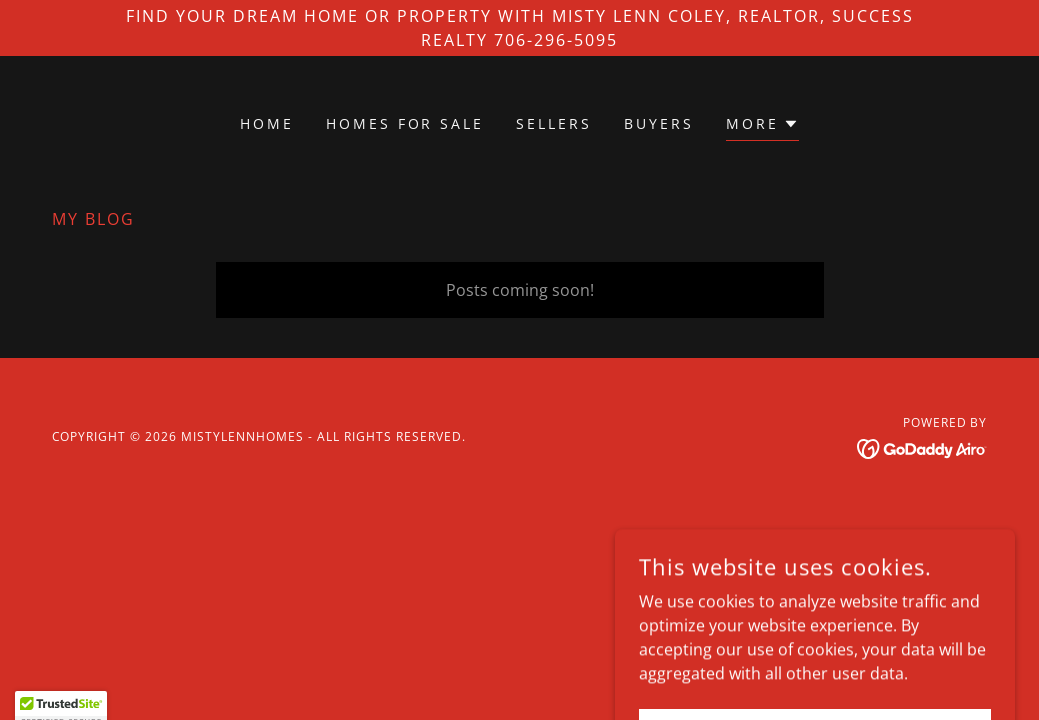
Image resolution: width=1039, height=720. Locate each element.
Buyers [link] (659, 123)
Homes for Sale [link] (405, 123)
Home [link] (267, 123)
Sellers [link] (554, 123)
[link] (922, 447)
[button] (762, 126)
